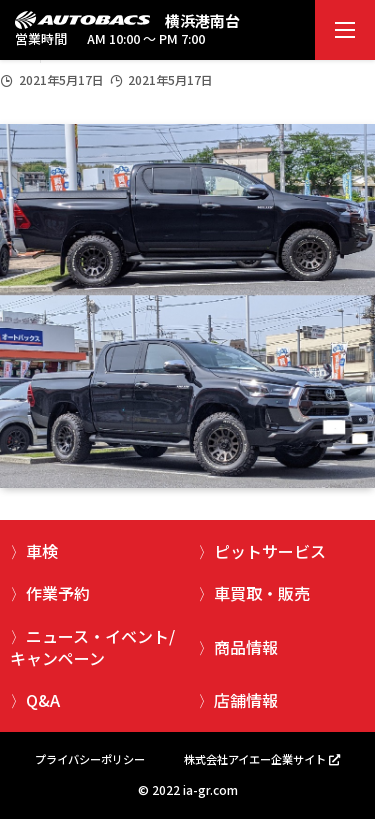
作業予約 (58, 593)
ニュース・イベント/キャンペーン (92, 647)
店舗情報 (246, 700)
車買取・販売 (262, 593)
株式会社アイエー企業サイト (255, 759)
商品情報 (246, 647)
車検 (42, 551)
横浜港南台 (202, 20)
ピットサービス (270, 551)
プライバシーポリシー (90, 759)
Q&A (43, 700)
